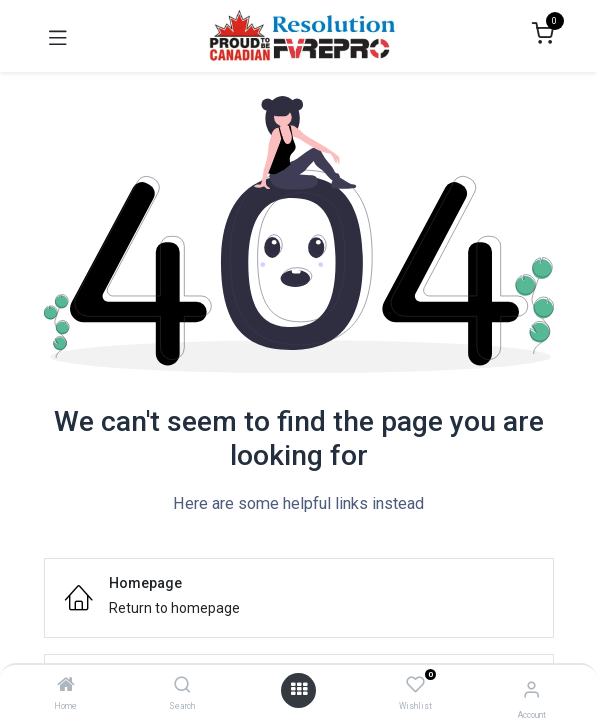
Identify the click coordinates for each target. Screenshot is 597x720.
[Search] (182, 686)
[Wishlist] (415, 686)
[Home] (66, 686)
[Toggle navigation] (58, 36)
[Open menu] (299, 690)
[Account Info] (531, 689)
